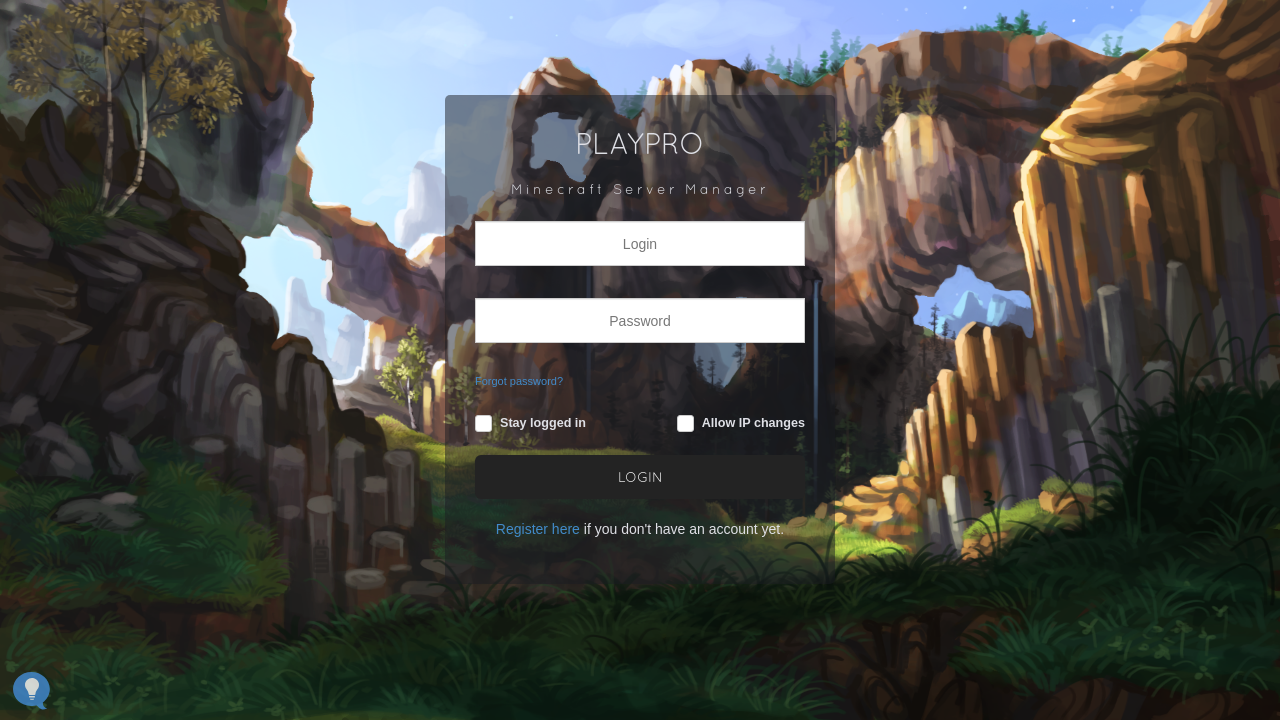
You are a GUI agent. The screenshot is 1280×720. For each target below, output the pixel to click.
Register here (538, 529)
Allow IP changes (753, 423)
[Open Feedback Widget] (31, 690)
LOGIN (640, 478)
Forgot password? (519, 381)
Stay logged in (543, 423)
